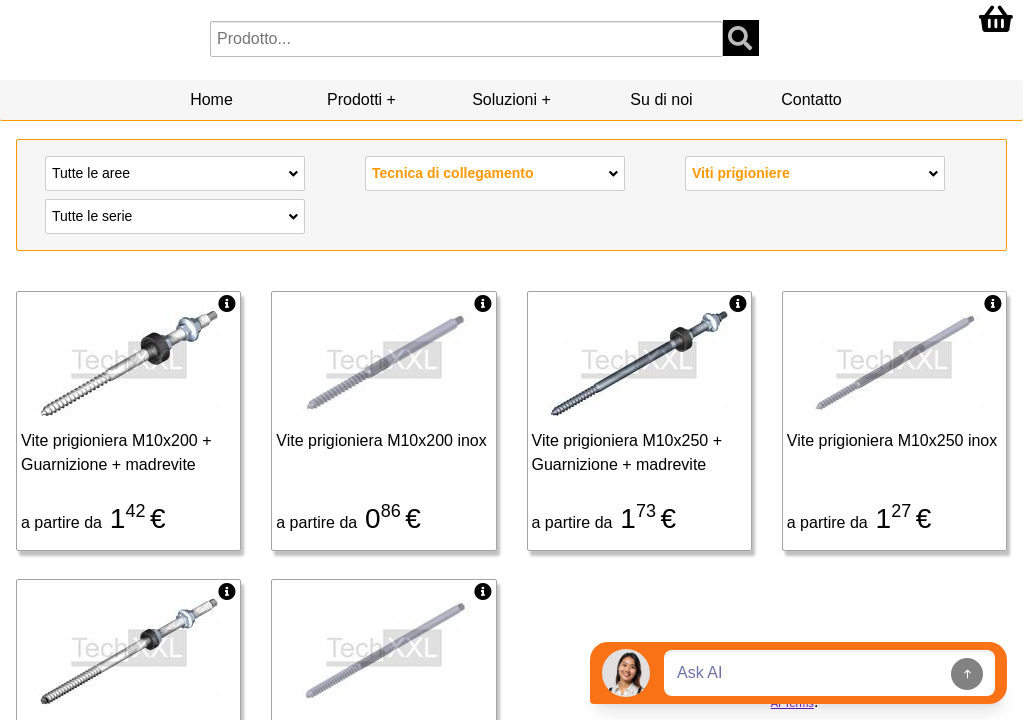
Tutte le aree (175, 172)
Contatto (811, 99)
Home (211, 99)
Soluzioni (504, 99)
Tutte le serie (175, 215)
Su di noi (661, 99)
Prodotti (354, 99)
